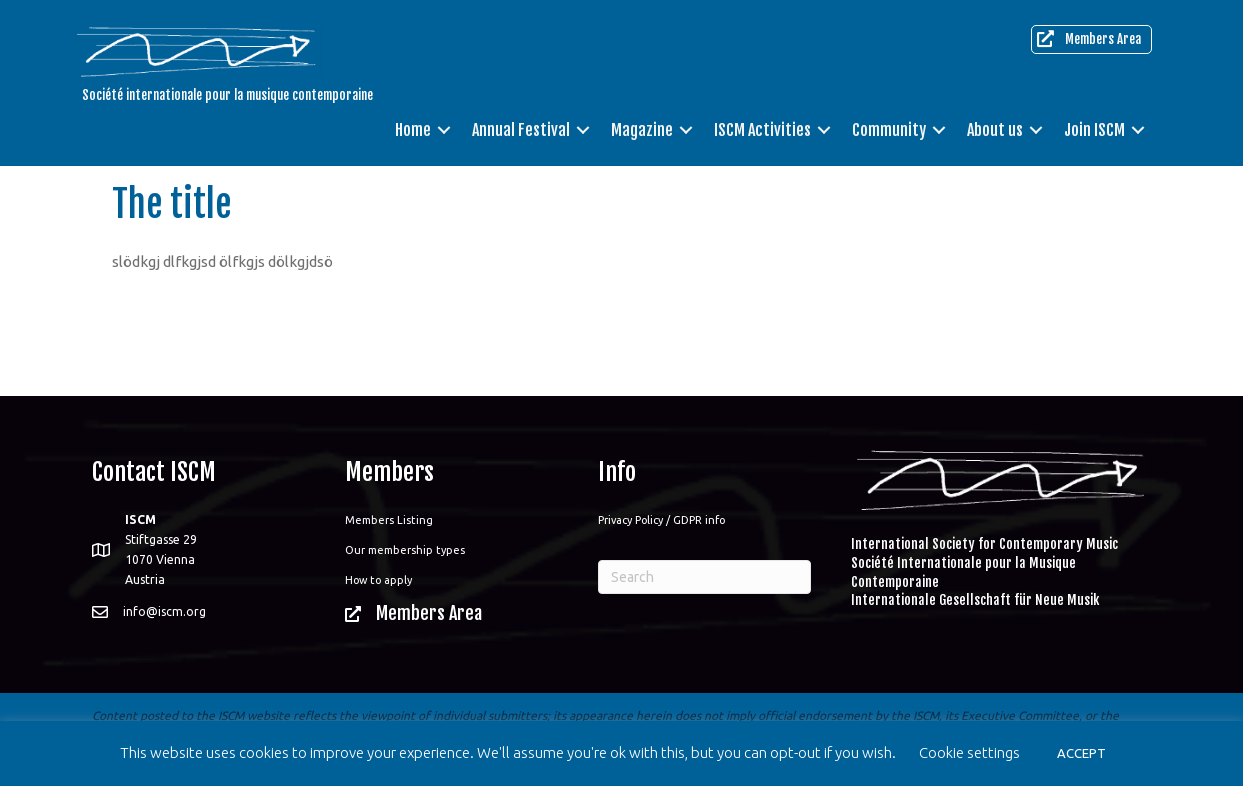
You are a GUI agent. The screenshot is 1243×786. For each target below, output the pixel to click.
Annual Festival (521, 130)
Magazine (642, 130)
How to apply (378, 580)
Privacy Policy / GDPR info (661, 520)
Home (413, 130)
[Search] (704, 577)
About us (995, 130)
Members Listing (389, 520)
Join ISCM (1094, 130)
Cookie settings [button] (969, 752)
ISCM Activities (762, 130)
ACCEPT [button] (1081, 753)
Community (889, 130)
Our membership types (405, 550)
